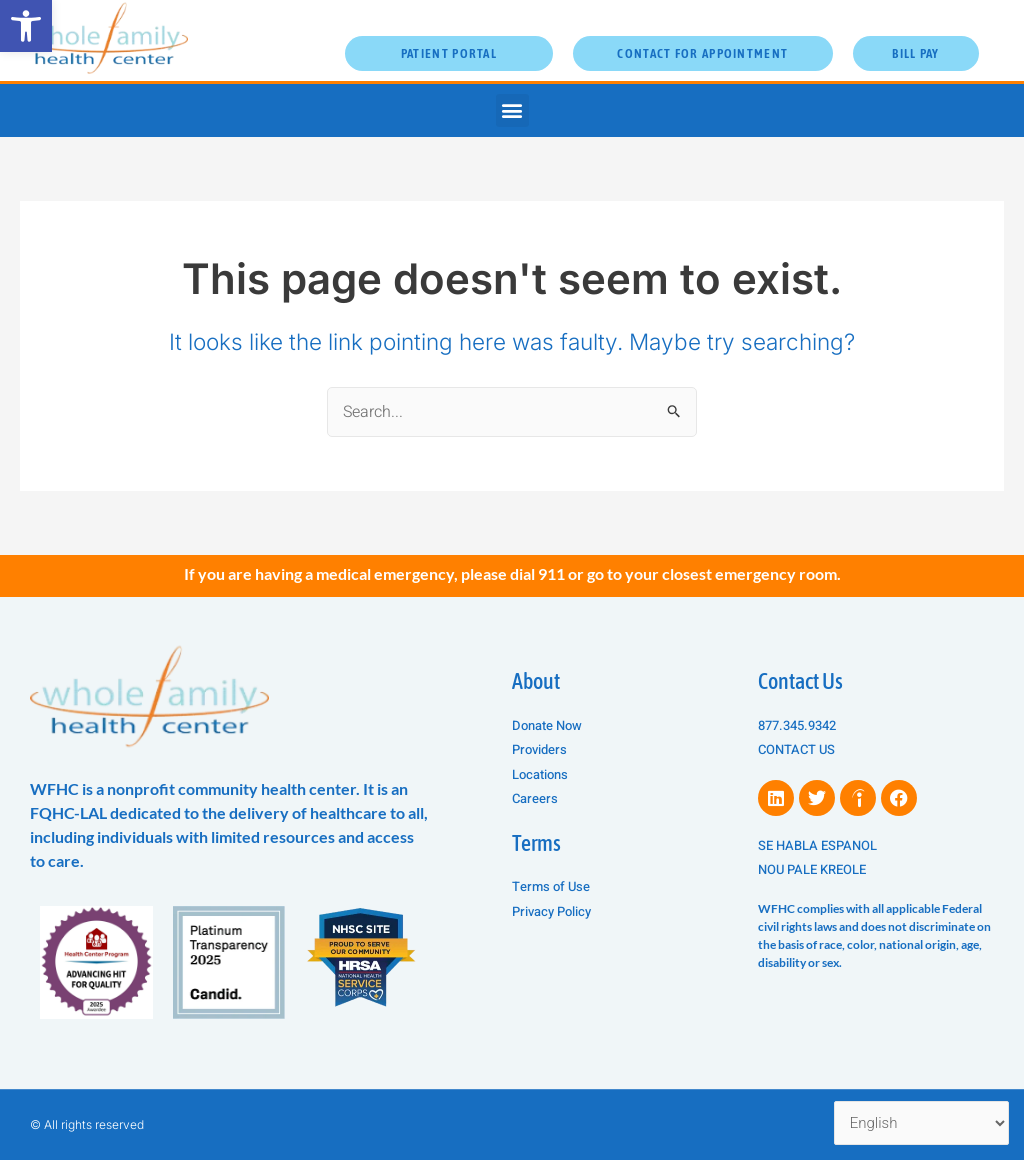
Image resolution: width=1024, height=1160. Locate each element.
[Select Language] (922, 1123)
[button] (26, 26)
